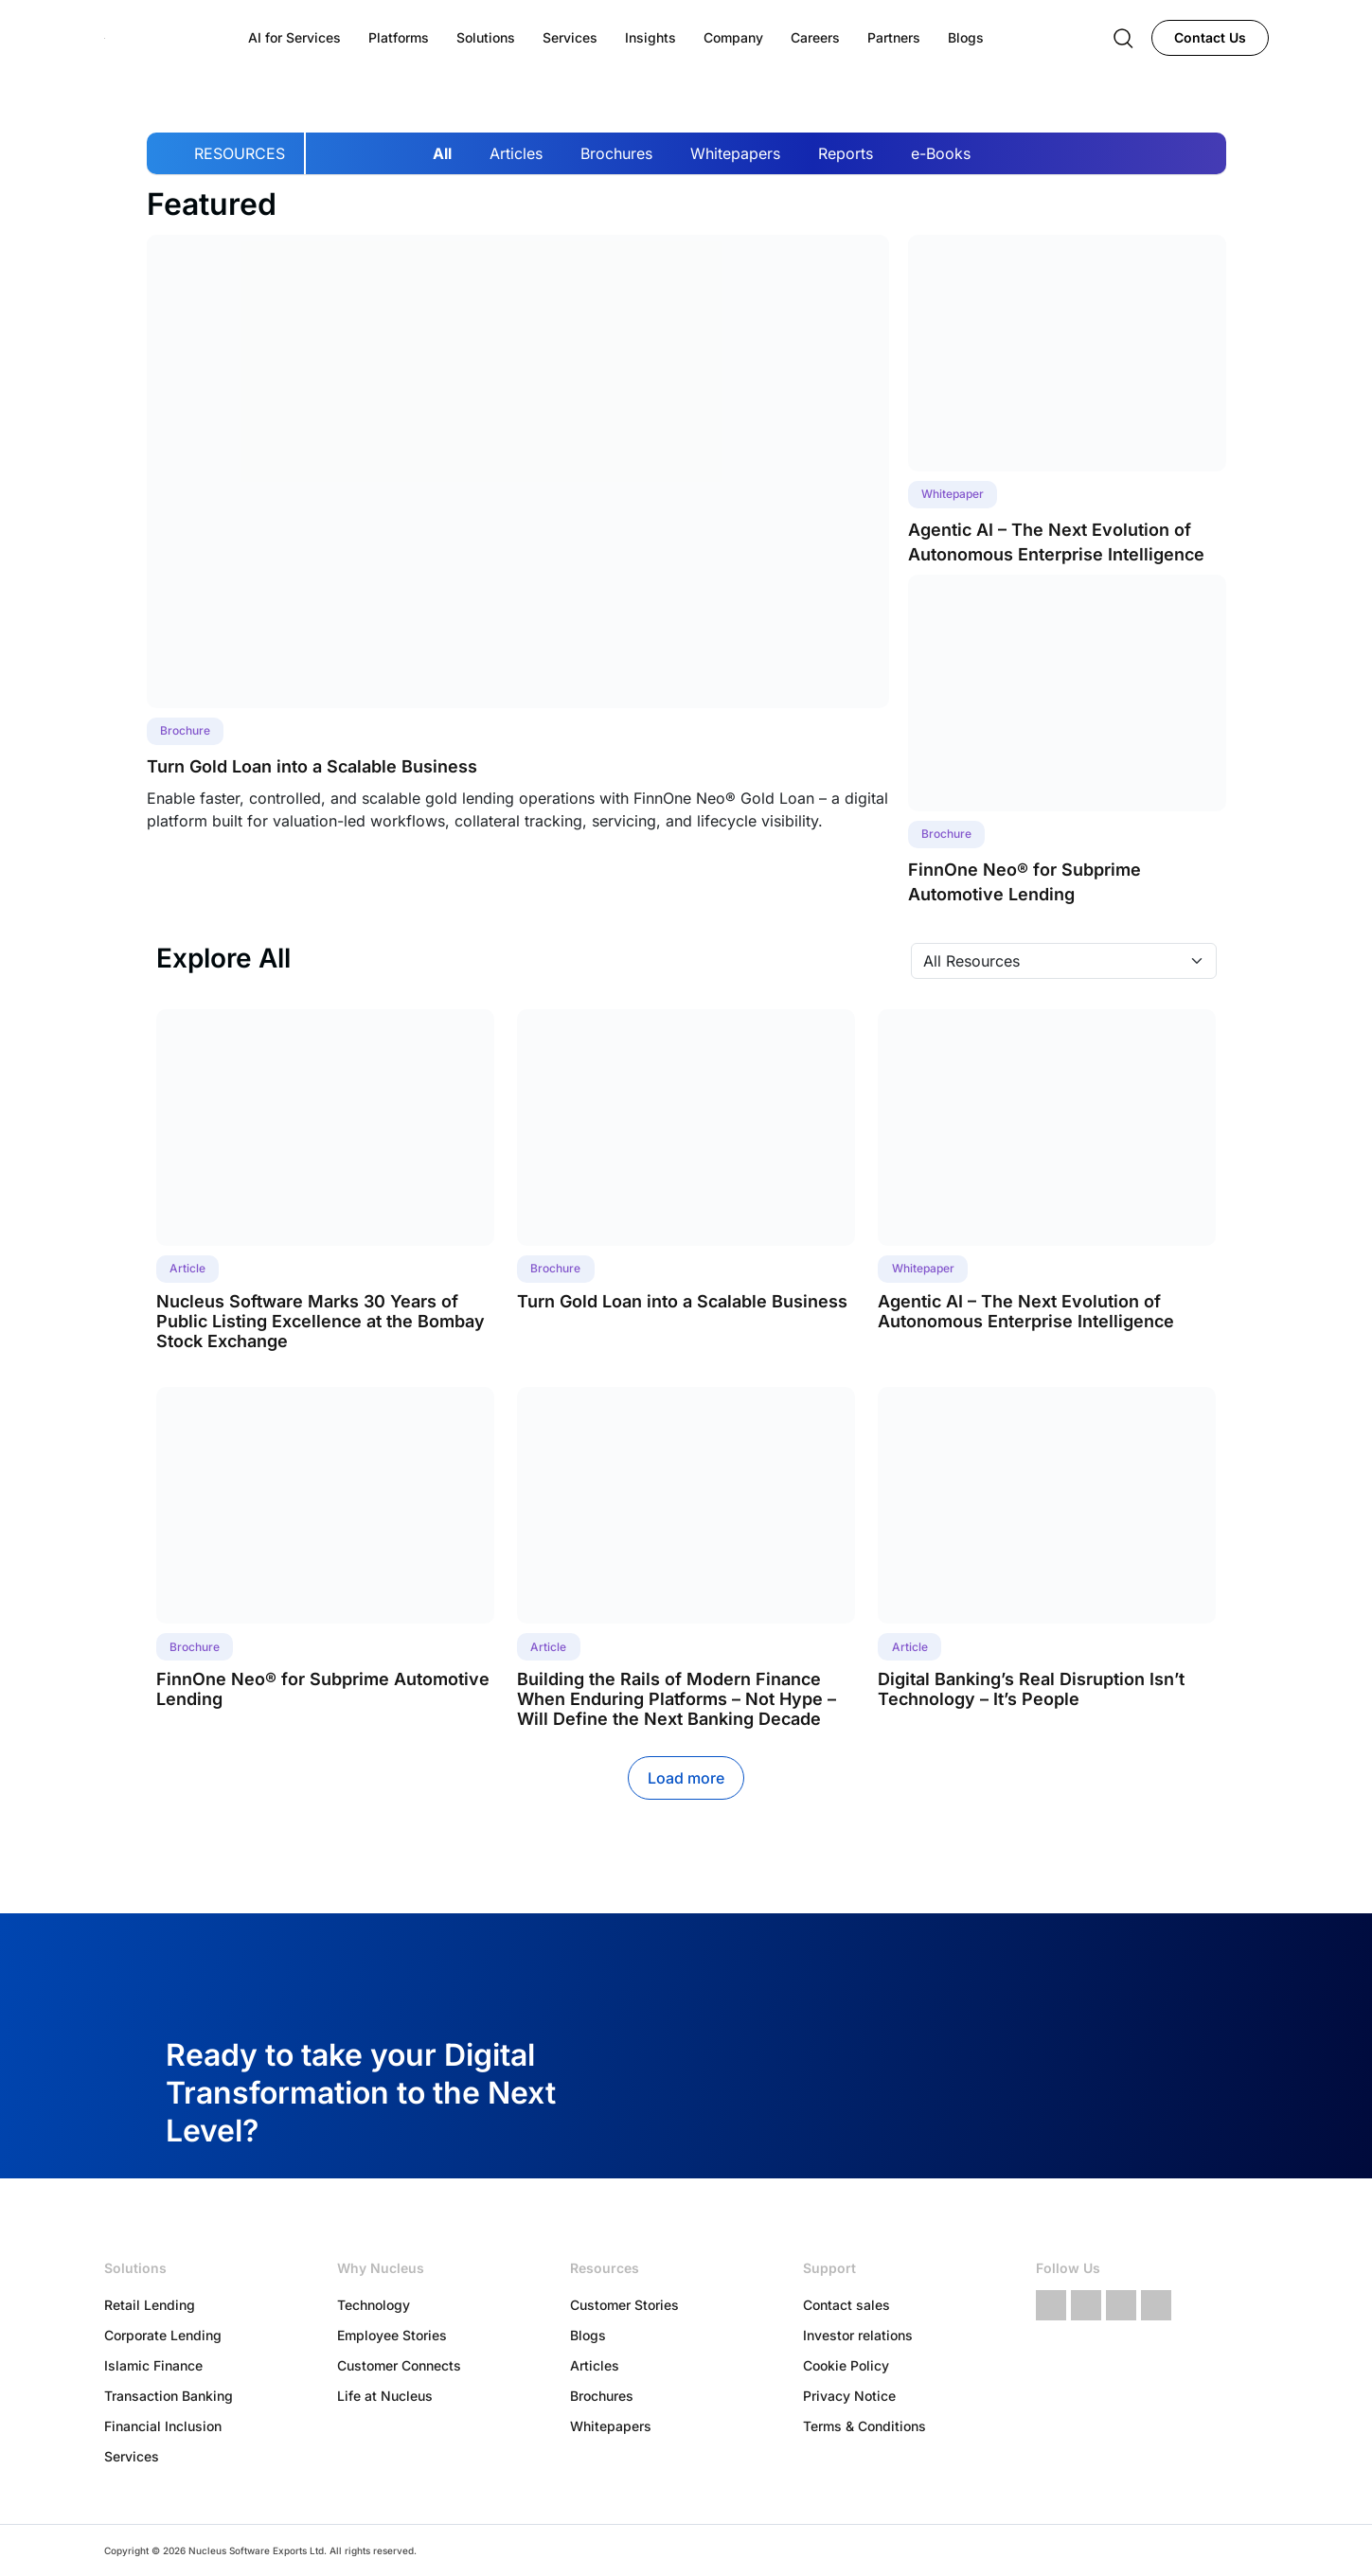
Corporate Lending (163, 2335)
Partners (893, 37)
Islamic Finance (153, 2365)
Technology (373, 2305)
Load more (686, 1777)
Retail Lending (149, 2305)
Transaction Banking (168, 2396)
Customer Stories (624, 2305)
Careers (815, 37)
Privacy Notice (849, 2396)
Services (131, 2456)
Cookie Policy (846, 2365)
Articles (516, 153)
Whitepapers (735, 153)
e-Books (941, 153)
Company (733, 37)
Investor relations (858, 2335)
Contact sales (846, 2305)
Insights (650, 37)
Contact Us (1210, 37)
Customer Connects (399, 2365)
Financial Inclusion (163, 2426)
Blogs (588, 2335)
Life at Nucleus (385, 2396)
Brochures (616, 153)
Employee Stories (392, 2335)
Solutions (485, 37)
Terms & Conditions (864, 2426)
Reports (845, 153)
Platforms (398, 37)
